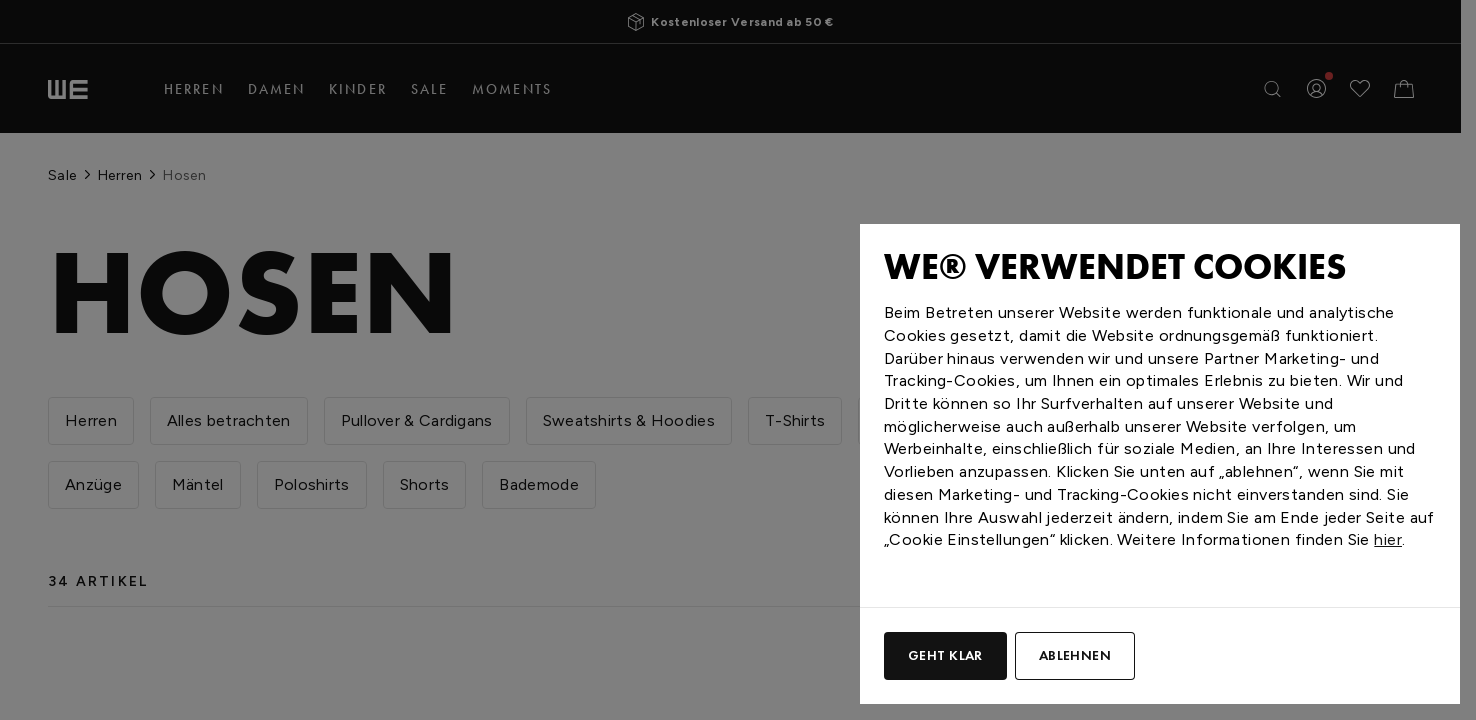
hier (1388, 539)
